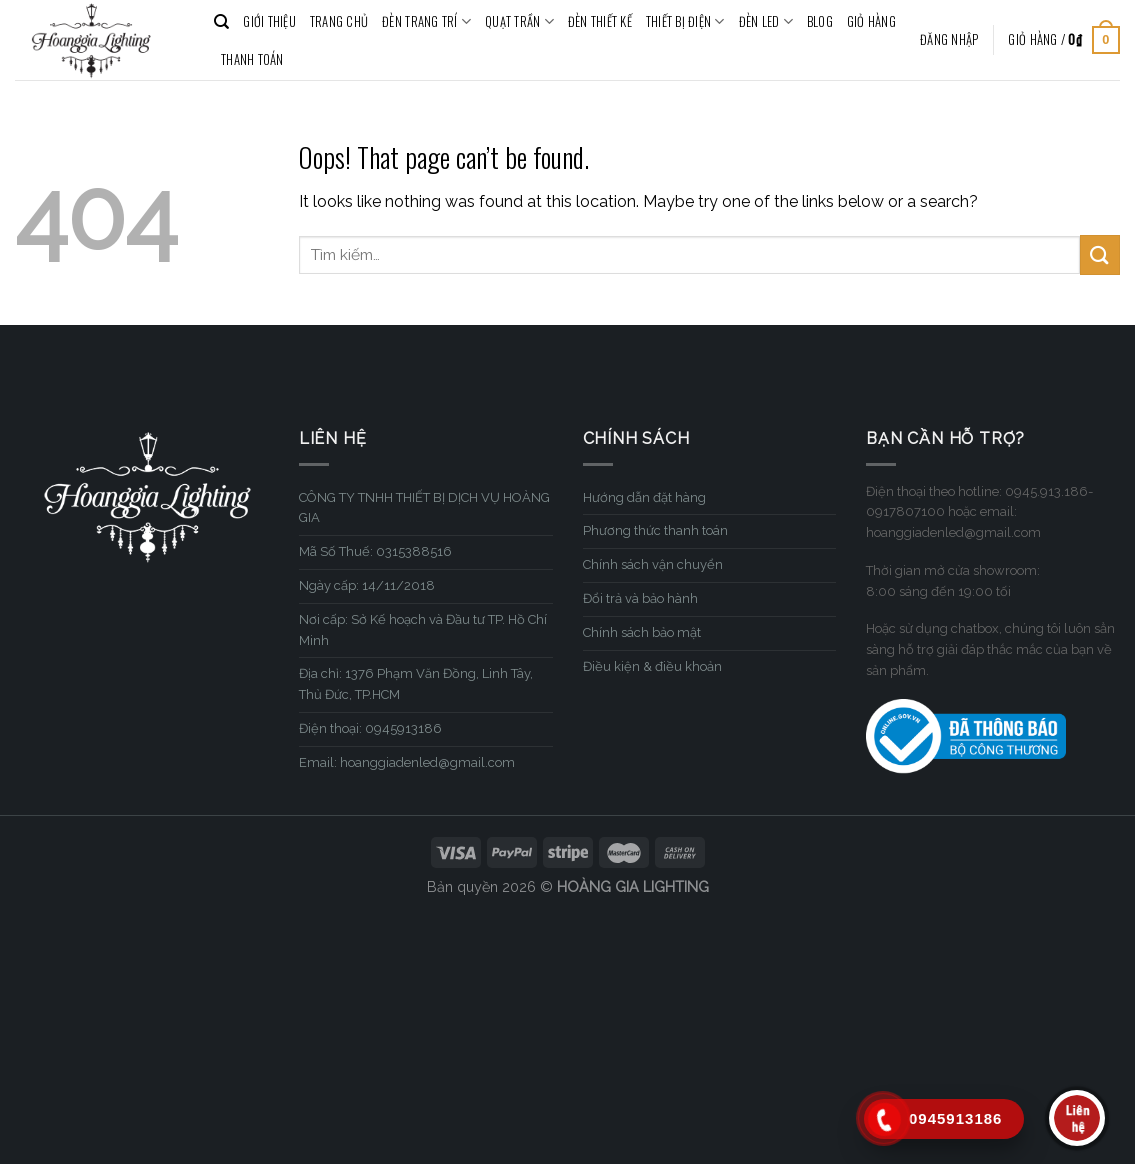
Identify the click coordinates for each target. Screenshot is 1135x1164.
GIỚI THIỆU (269, 21)
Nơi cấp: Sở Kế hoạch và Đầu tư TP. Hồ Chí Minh (423, 630)
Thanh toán (252, 59)
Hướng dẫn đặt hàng (644, 497)
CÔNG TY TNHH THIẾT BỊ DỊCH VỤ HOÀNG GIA (424, 508)
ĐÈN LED (766, 22)
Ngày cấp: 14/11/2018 (367, 585)
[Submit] (1100, 254)
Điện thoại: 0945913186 (370, 728)
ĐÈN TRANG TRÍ (426, 22)
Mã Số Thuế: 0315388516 (375, 551)
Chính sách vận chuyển (653, 564)
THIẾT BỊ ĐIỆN (685, 22)
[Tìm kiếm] (221, 22)
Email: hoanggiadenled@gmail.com (407, 762)
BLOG (820, 21)
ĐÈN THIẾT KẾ (600, 21)
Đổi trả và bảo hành (640, 598)
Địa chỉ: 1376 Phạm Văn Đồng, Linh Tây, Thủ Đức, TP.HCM (416, 684)
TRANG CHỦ (339, 21)
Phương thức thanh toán (655, 530)
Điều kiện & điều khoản (652, 666)
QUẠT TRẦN (519, 22)
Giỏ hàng (871, 21)
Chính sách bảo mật (642, 632)
